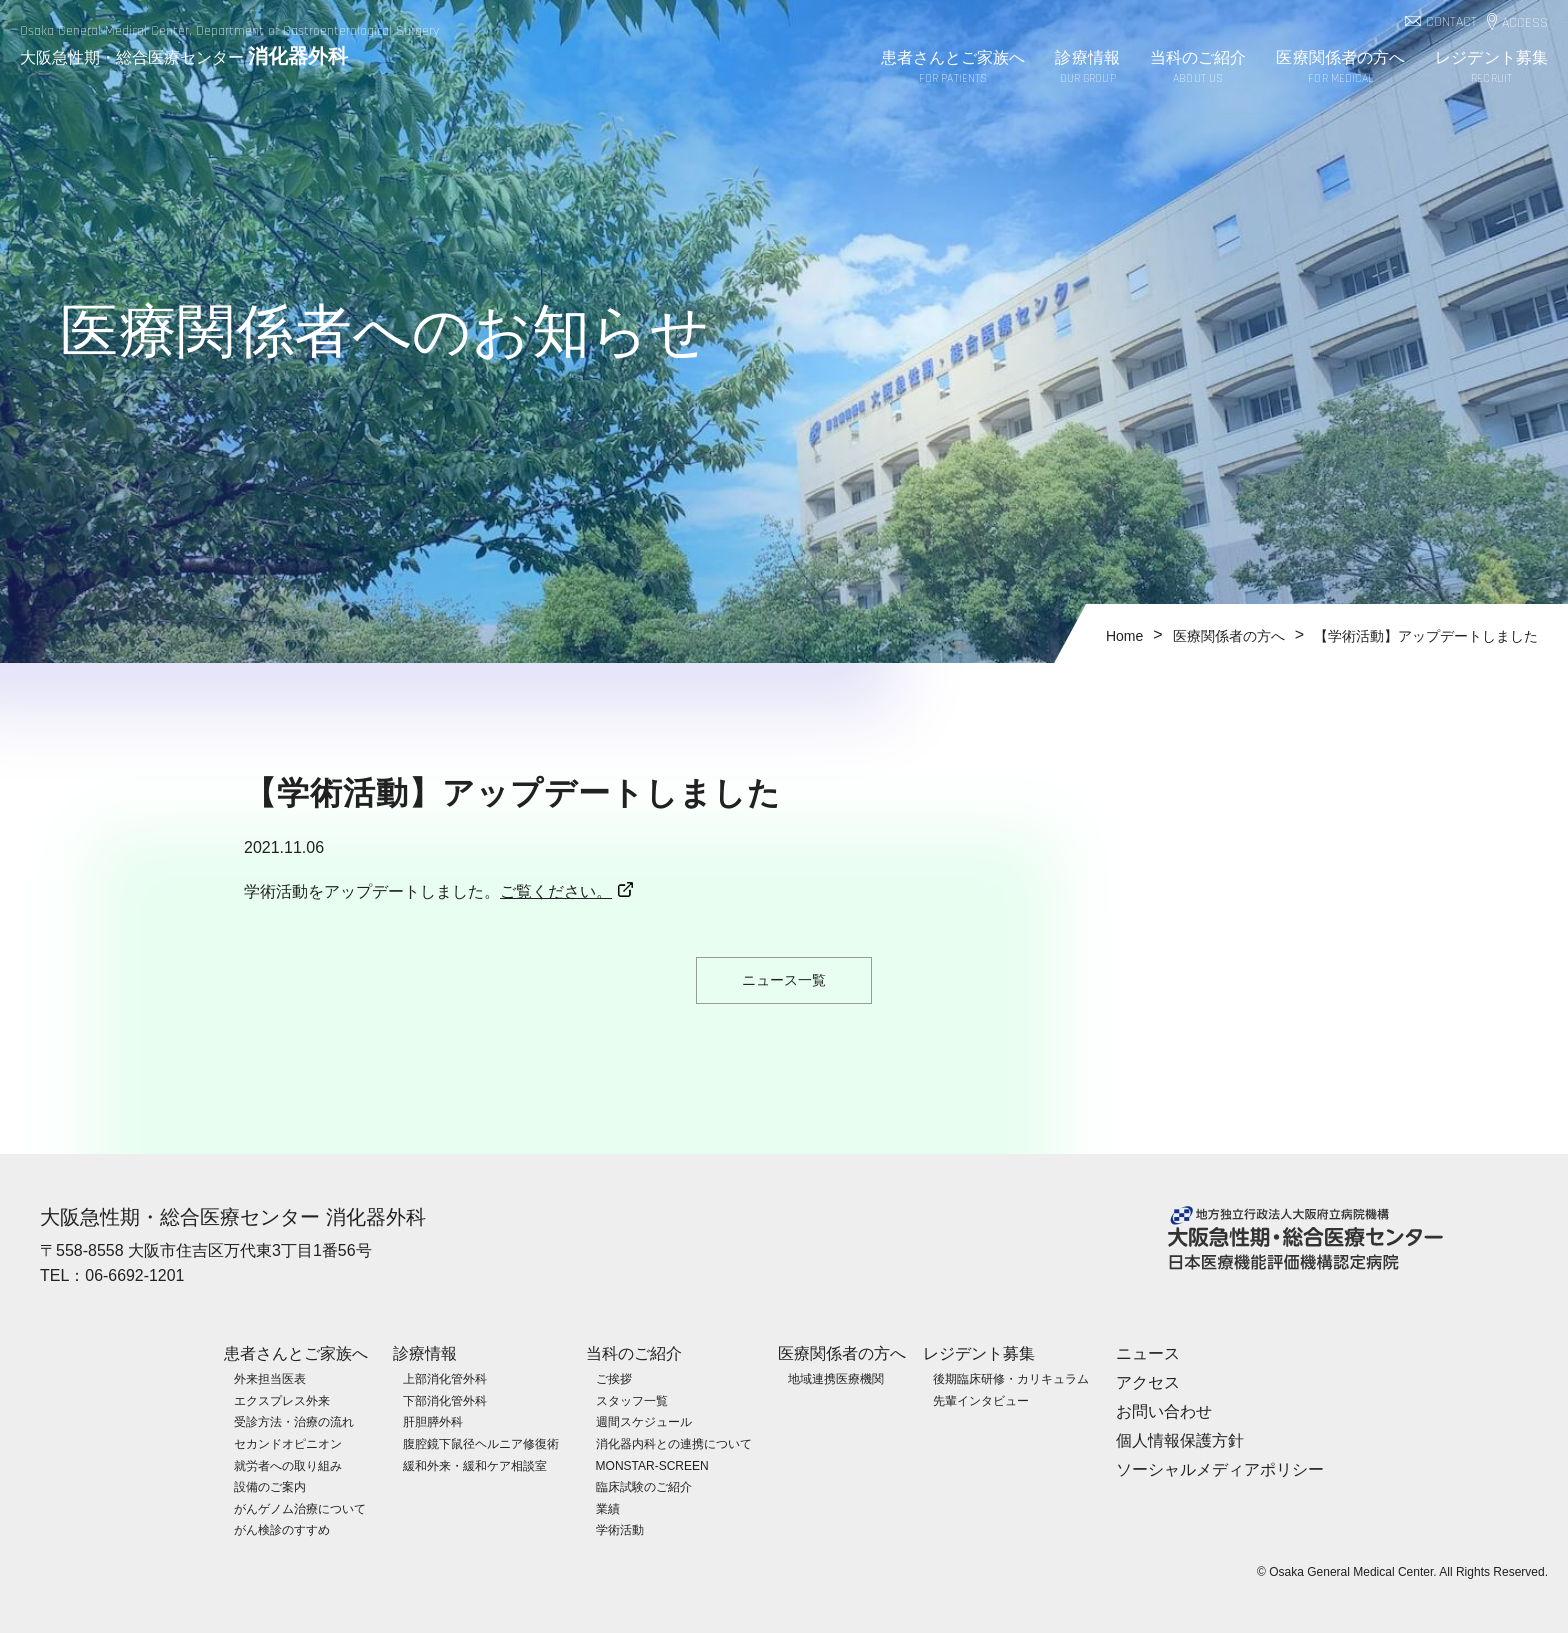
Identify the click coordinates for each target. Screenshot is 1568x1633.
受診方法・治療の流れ (294, 1421)
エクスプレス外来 (282, 1400)
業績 (608, 1508)
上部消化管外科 (445, 1378)
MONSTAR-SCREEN (652, 1465)
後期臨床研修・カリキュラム (1011, 1378)
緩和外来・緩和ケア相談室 (475, 1465)
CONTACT (1451, 22)
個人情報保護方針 (1180, 1439)
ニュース (1148, 1353)
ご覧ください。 (556, 891)
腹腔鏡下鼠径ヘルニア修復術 (481, 1443)
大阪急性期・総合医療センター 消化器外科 (233, 1217)
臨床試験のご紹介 (644, 1486)
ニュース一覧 (784, 980)
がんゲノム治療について (300, 1508)
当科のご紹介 (1198, 68)
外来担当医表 (270, 1378)
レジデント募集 (1491, 68)
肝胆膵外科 (433, 1421)
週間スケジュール (644, 1421)
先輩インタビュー (981, 1400)
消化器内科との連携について (674, 1443)
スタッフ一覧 (632, 1400)
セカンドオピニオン (288, 1443)
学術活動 (620, 1529)
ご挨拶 (614, 1378)
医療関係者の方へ (1340, 68)
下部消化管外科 (445, 1400)
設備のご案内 (270, 1486)
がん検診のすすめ (282, 1529)
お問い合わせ (1164, 1410)
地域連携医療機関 (836, 1378)
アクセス (1148, 1381)
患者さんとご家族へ (953, 68)
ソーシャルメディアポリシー (1220, 1468)
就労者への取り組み (288, 1465)
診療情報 (1087, 68)
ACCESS (1525, 23)
